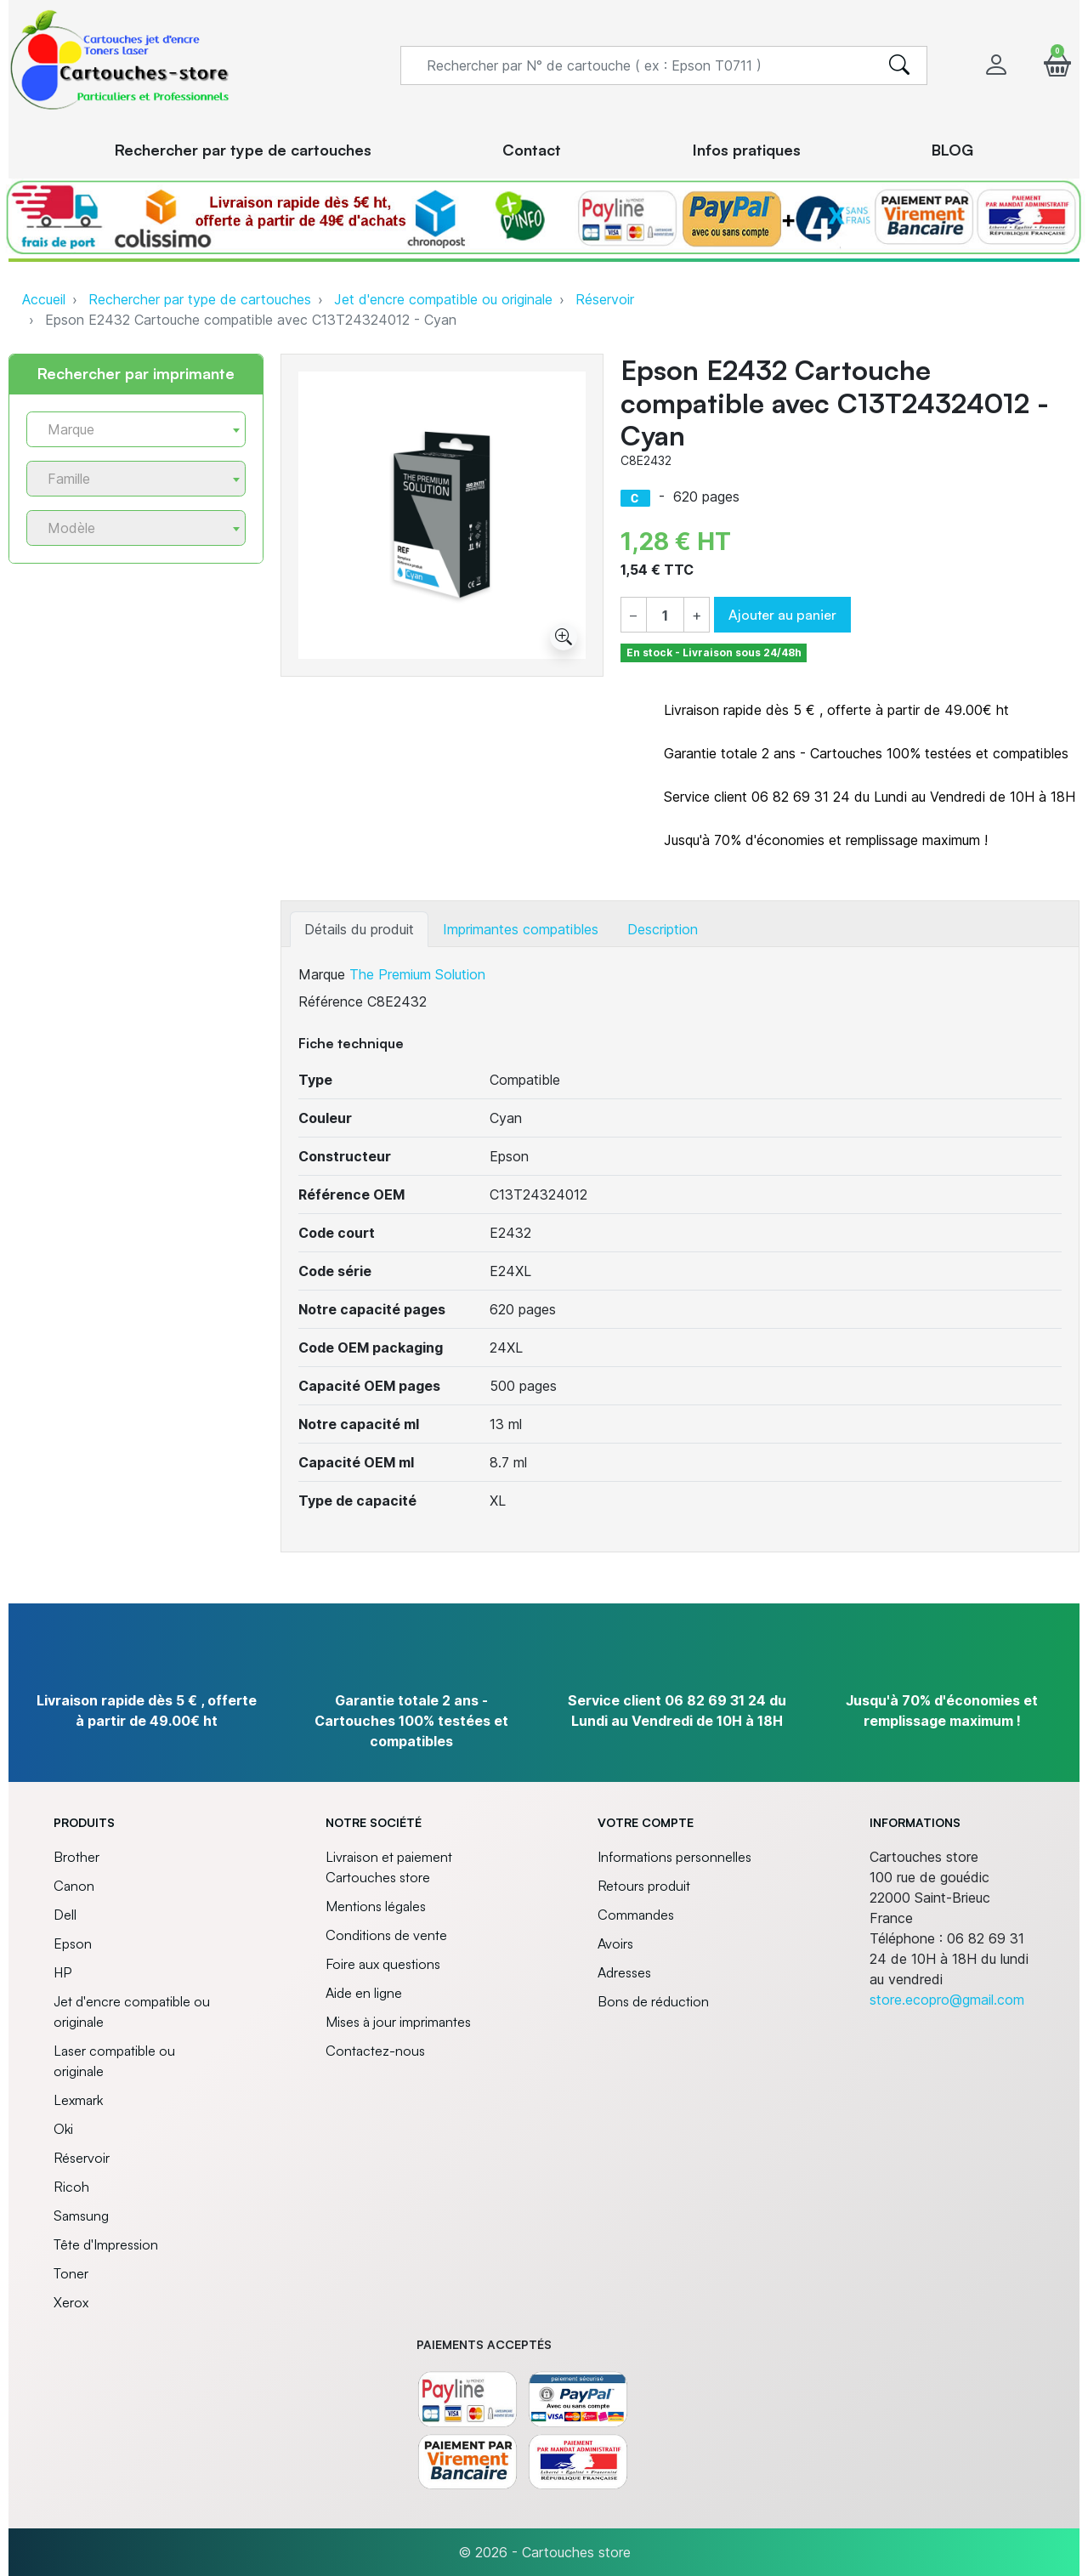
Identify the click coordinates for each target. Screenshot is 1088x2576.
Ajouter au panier (782, 614)
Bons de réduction (653, 2001)
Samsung (81, 2215)
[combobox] (136, 429)
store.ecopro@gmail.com (947, 1999)
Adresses (624, 1972)
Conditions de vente (386, 1934)
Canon (74, 1885)
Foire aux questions (383, 1963)
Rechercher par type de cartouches (199, 299)
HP (62, 1972)
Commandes (636, 1914)
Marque (321, 974)
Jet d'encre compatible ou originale (443, 299)
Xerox (71, 2302)
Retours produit (644, 1885)
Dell (65, 1914)
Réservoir (604, 299)
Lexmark (78, 2099)
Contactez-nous (375, 2050)
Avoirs (615, 1943)
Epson (73, 1943)
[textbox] (129, 429)
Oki (63, 2128)
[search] (899, 65)
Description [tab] (662, 929)
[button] (1057, 65)
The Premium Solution (417, 974)
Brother (76, 1856)
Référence (330, 1001)
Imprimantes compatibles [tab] (520, 929)
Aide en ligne (364, 1992)
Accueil (43, 299)
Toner (71, 2273)
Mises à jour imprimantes (398, 2021)
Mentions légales (376, 1906)
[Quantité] (665, 615)
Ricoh (71, 2186)
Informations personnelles (674, 1856)
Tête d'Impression (106, 2244)
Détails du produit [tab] (359, 929)
